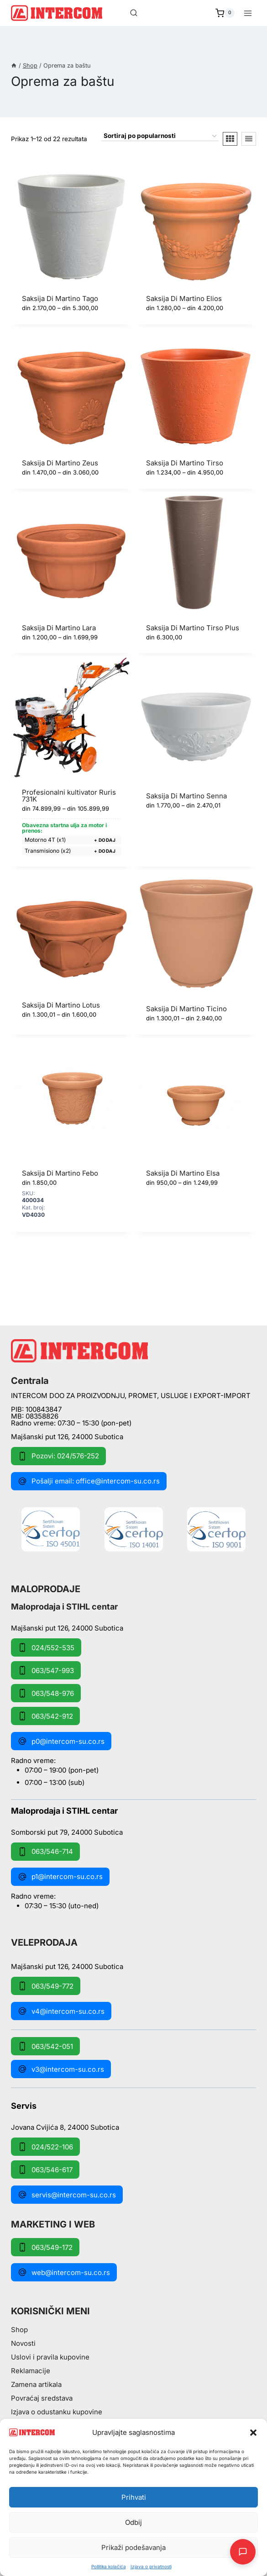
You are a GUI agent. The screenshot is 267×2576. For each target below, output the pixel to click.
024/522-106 (45, 2146)
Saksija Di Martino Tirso (184, 463)
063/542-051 (45, 2046)
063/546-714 (45, 1851)
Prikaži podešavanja (133, 2547)
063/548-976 (46, 1693)
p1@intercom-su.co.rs (60, 1876)
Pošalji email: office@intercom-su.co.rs (89, 1481)
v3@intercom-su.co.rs (61, 2069)
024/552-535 (46, 1647)
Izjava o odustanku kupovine (56, 2411)
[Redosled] (160, 136)
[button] (253, 2432)
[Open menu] (247, 13)
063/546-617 (45, 2169)
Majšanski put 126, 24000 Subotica (67, 1436)
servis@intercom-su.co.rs (67, 2194)
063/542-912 (45, 1716)
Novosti (23, 2343)
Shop (19, 2329)
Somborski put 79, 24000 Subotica (67, 1832)
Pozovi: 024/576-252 (58, 1456)
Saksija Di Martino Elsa (183, 1173)
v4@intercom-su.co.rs (61, 2011)
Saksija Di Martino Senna (186, 796)
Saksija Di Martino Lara (59, 627)
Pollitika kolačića (108, 2566)
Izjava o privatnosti (151, 2566)
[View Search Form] (134, 13)
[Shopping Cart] (225, 13)
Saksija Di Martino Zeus (60, 463)
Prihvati (133, 2497)
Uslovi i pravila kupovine (50, 2357)
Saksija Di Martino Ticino (186, 1008)
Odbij (133, 2522)
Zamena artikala (36, 2384)
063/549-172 (45, 2247)
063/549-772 (45, 1985)
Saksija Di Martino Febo (60, 1173)
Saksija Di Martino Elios (184, 298)
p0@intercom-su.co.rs (61, 1741)
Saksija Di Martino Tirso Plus (192, 627)
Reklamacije (30, 2370)
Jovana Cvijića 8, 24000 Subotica (65, 2127)
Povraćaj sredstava (42, 2398)
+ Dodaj (105, 840)
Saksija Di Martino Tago (60, 298)
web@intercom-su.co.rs (64, 2272)
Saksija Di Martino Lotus (61, 1005)
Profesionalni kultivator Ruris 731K (69, 795)
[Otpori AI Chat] (243, 2552)
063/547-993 (46, 1670)
